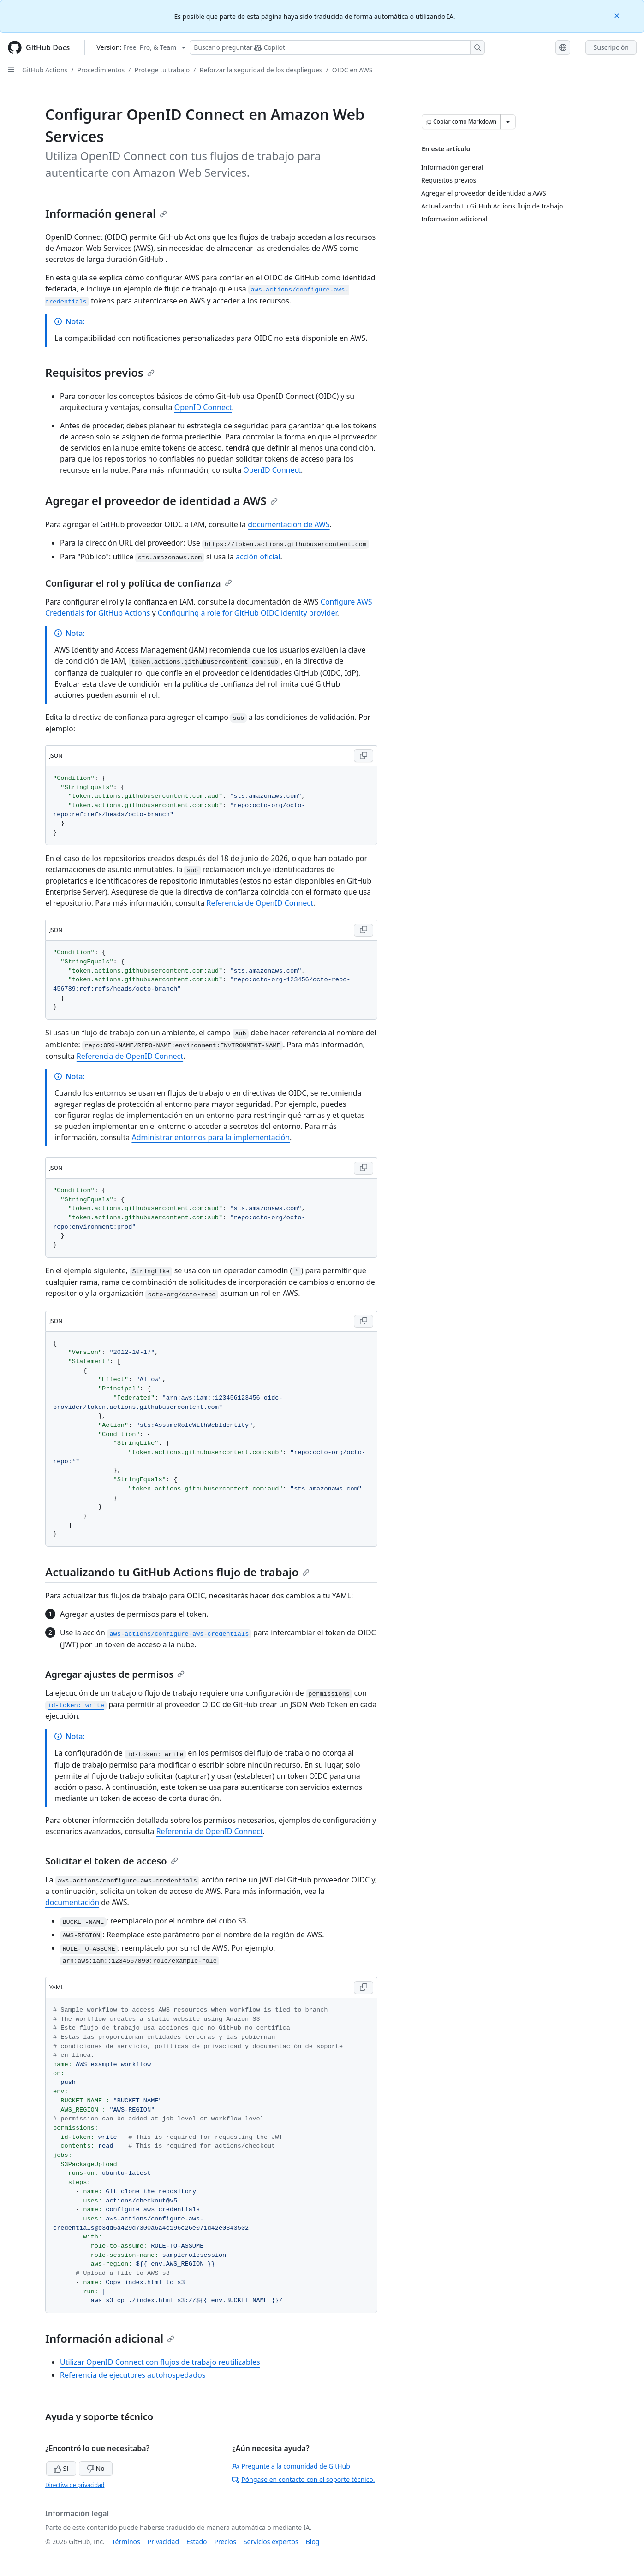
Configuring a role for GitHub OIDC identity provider (247, 613)
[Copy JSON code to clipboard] (363, 755)
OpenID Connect (203, 407)
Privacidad (163, 2541)
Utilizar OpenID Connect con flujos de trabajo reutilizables (160, 2362)
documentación (72, 1902)
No (96, 2468)
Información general (106, 213)
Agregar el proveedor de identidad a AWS (161, 500)
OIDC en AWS (352, 69)
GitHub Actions (44, 69)
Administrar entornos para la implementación (210, 1137)
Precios (225, 2541)
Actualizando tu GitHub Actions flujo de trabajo (177, 1571)
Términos (126, 2541)
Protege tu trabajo (162, 69)
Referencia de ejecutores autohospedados (132, 2375)
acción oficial (258, 557)
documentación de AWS (289, 524)
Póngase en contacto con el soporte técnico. (303, 2479)
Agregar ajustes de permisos (115, 1674)
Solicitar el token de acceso (111, 1861)
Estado (196, 2541)
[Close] (617, 15)
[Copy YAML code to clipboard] (363, 1987)
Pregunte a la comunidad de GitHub (291, 2466)
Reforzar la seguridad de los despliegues (261, 69)
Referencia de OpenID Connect (260, 903)
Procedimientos (101, 69)
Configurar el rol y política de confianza (138, 583)
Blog (313, 2541)
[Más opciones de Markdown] (508, 121)
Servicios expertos (271, 2541)
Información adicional (109, 2338)
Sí (61, 2468)
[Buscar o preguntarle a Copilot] (337, 47)
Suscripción (611, 47)
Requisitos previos (100, 372)
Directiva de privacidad (74, 2485)
